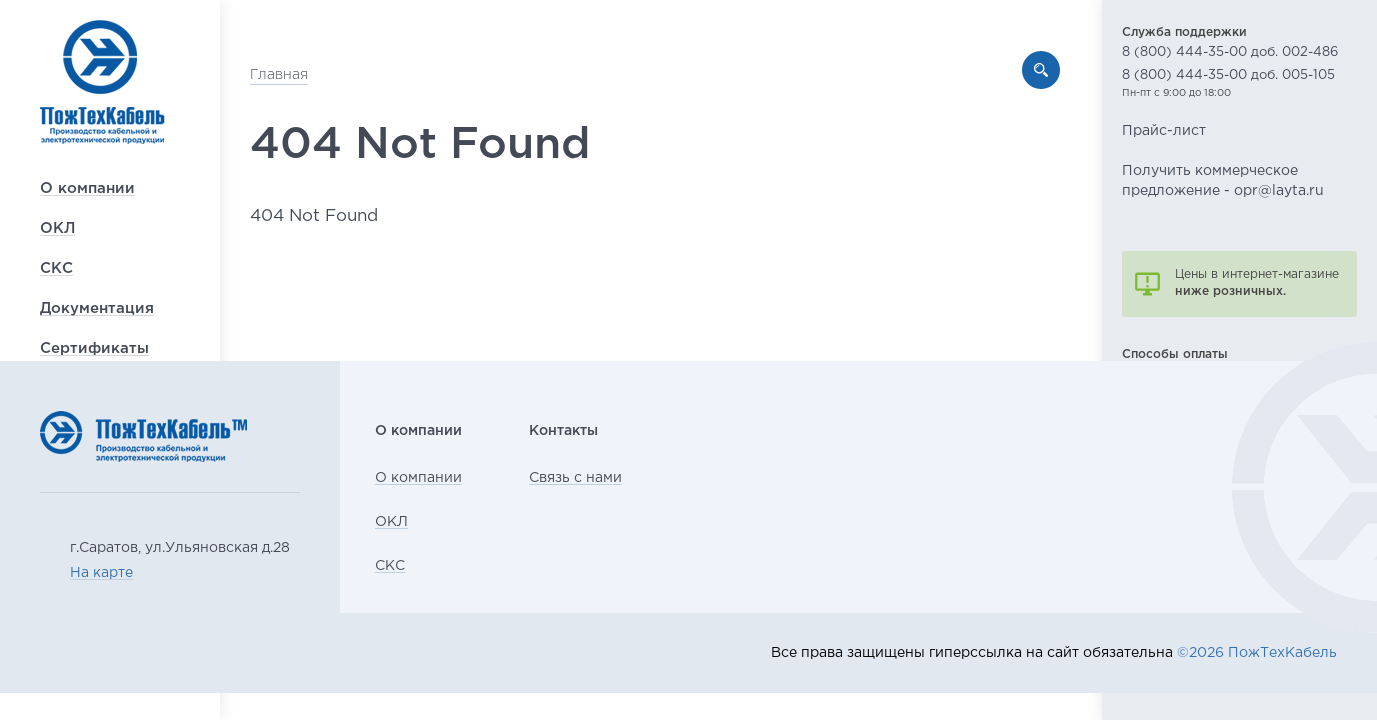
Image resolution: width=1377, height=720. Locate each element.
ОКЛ (57, 283)
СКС (56, 323)
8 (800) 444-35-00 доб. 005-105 (1228, 75)
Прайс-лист (1164, 131)
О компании (87, 243)
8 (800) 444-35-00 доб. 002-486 (1230, 52)
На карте (101, 573)
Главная (309, 75)
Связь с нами (630, 478)
